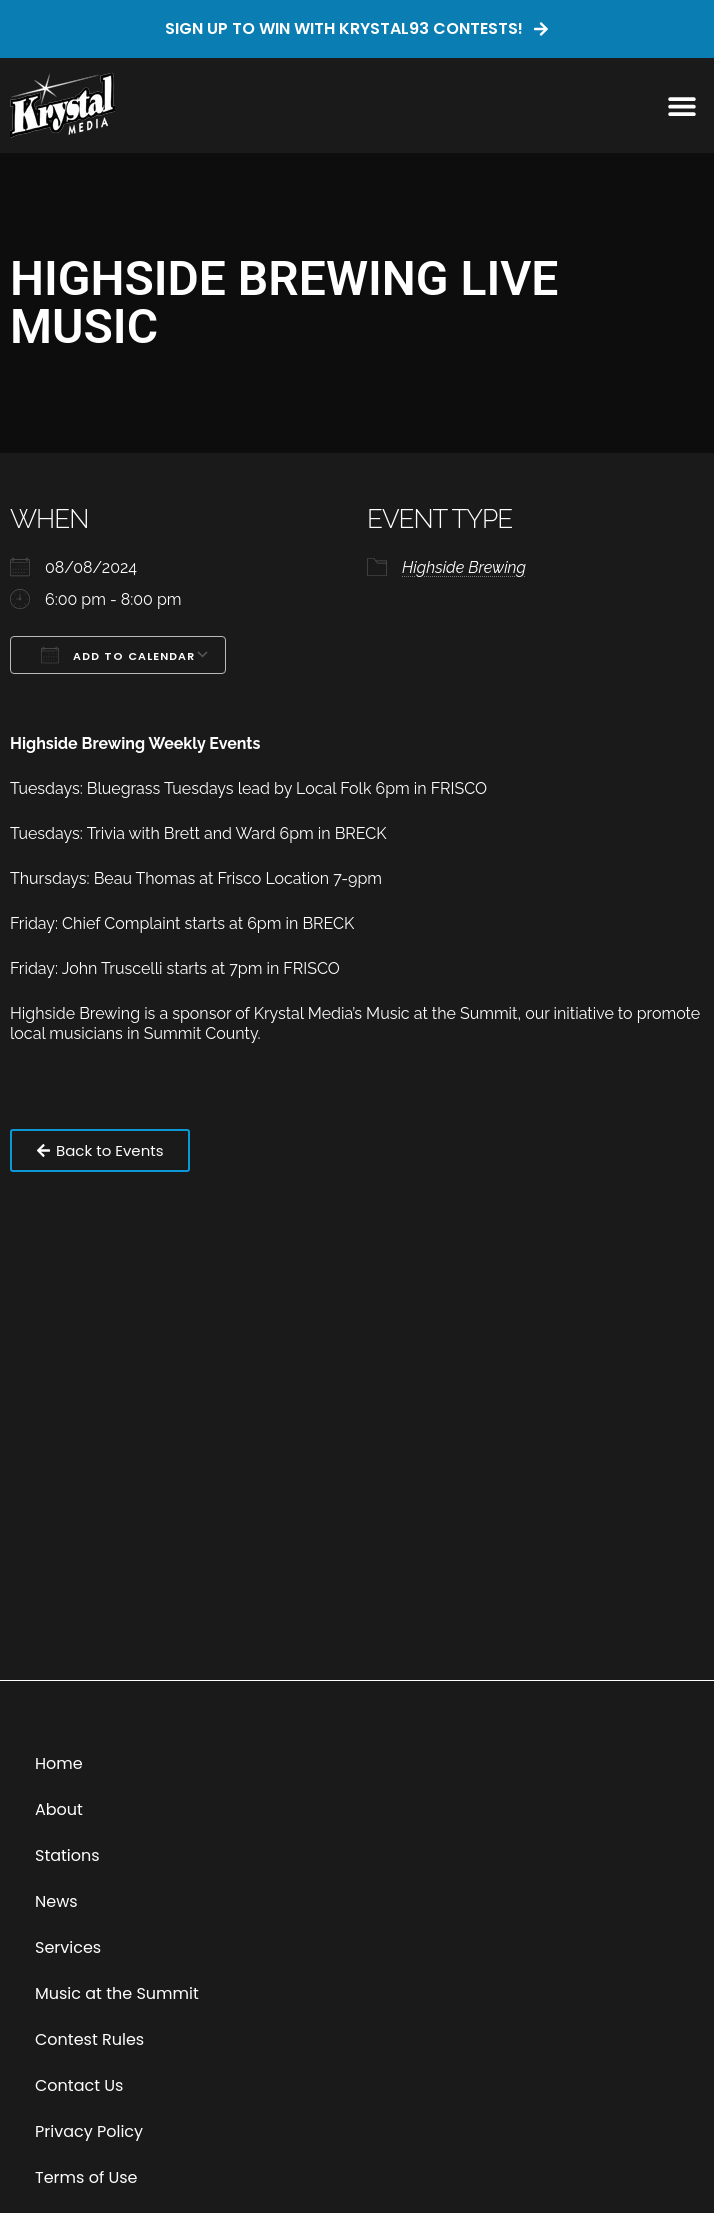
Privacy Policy (89, 2131)
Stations (67, 1855)
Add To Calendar (118, 655)
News (56, 1901)
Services (68, 1947)
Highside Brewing (464, 567)
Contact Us (79, 2085)
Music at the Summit (117, 1993)
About (59, 1809)
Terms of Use (86, 2177)
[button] (681, 105)
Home (59, 1763)
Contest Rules (89, 2039)
